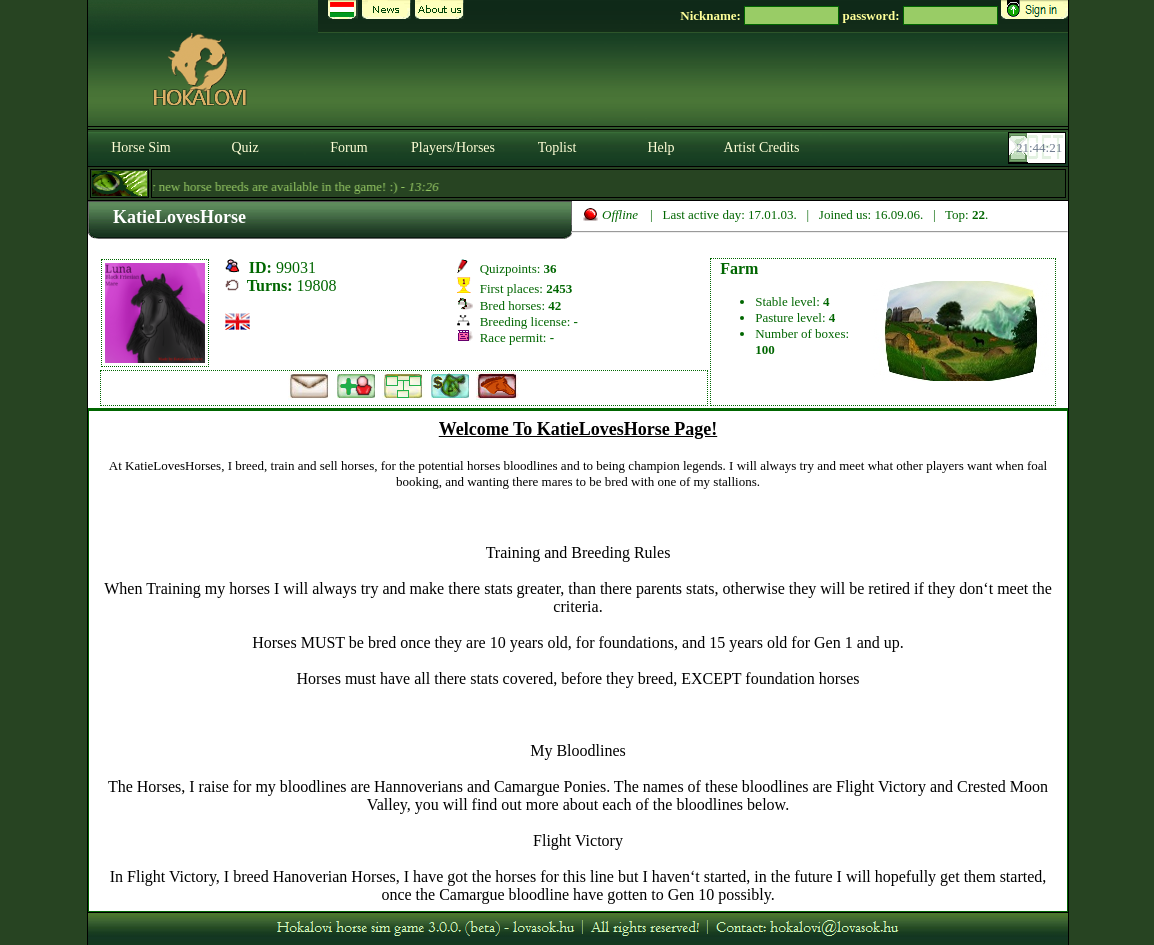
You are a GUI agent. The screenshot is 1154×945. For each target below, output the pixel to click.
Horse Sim (141, 147)
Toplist (557, 147)
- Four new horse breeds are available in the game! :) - (267, 186)
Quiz (244, 147)
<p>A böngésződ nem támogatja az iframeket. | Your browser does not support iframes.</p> (578, 661)
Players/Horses (453, 147)
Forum (348, 147)
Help (660, 147)
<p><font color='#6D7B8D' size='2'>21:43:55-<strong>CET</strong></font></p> (1039, 148)
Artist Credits (762, 147)
